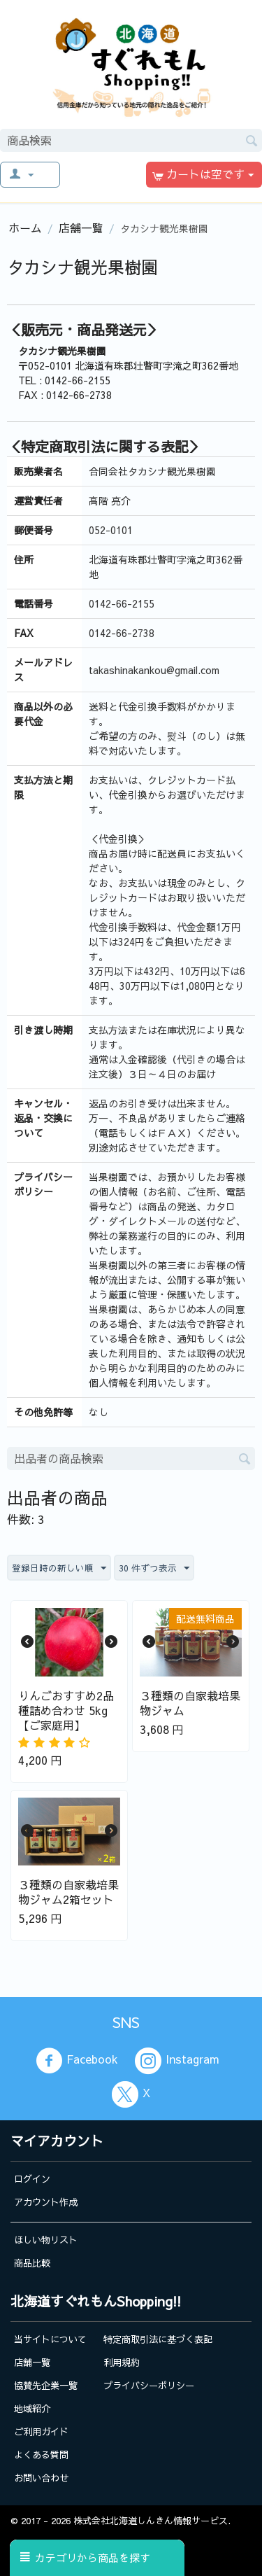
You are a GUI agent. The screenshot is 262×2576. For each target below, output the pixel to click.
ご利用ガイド (41, 2431)
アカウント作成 (46, 2201)
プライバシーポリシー (148, 2385)
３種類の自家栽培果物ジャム (190, 1703)
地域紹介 (32, 2408)
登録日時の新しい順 (59, 1569)
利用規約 (121, 2362)
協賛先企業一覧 (46, 2385)
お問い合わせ (41, 2477)
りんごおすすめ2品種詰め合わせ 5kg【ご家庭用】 (66, 1710)
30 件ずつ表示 (154, 1569)
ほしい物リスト (46, 2239)
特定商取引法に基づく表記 (157, 2339)
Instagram (177, 2060)
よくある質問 (41, 2454)
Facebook (77, 2060)
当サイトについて (50, 2339)
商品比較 (32, 2262)
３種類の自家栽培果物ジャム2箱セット (68, 1892)
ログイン (32, 2178)
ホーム (25, 227)
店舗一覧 (81, 227)
